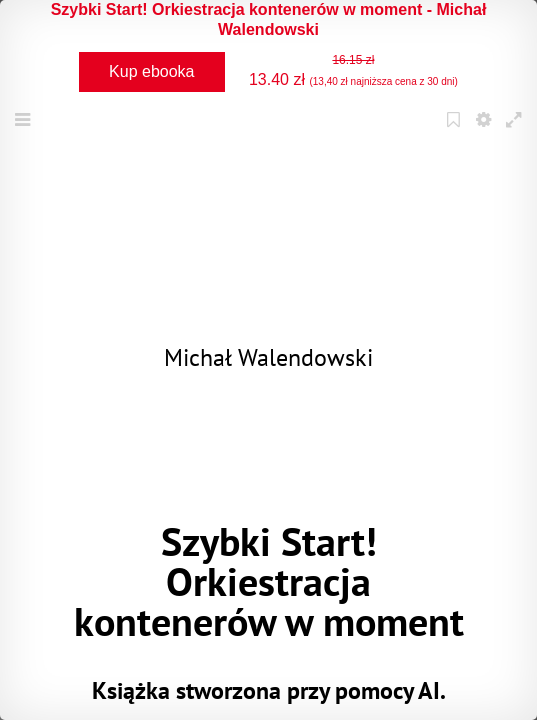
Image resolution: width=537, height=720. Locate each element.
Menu (25, 132)
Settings (486, 132)
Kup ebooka (151, 71)
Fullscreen (516, 132)
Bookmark (456, 132)
